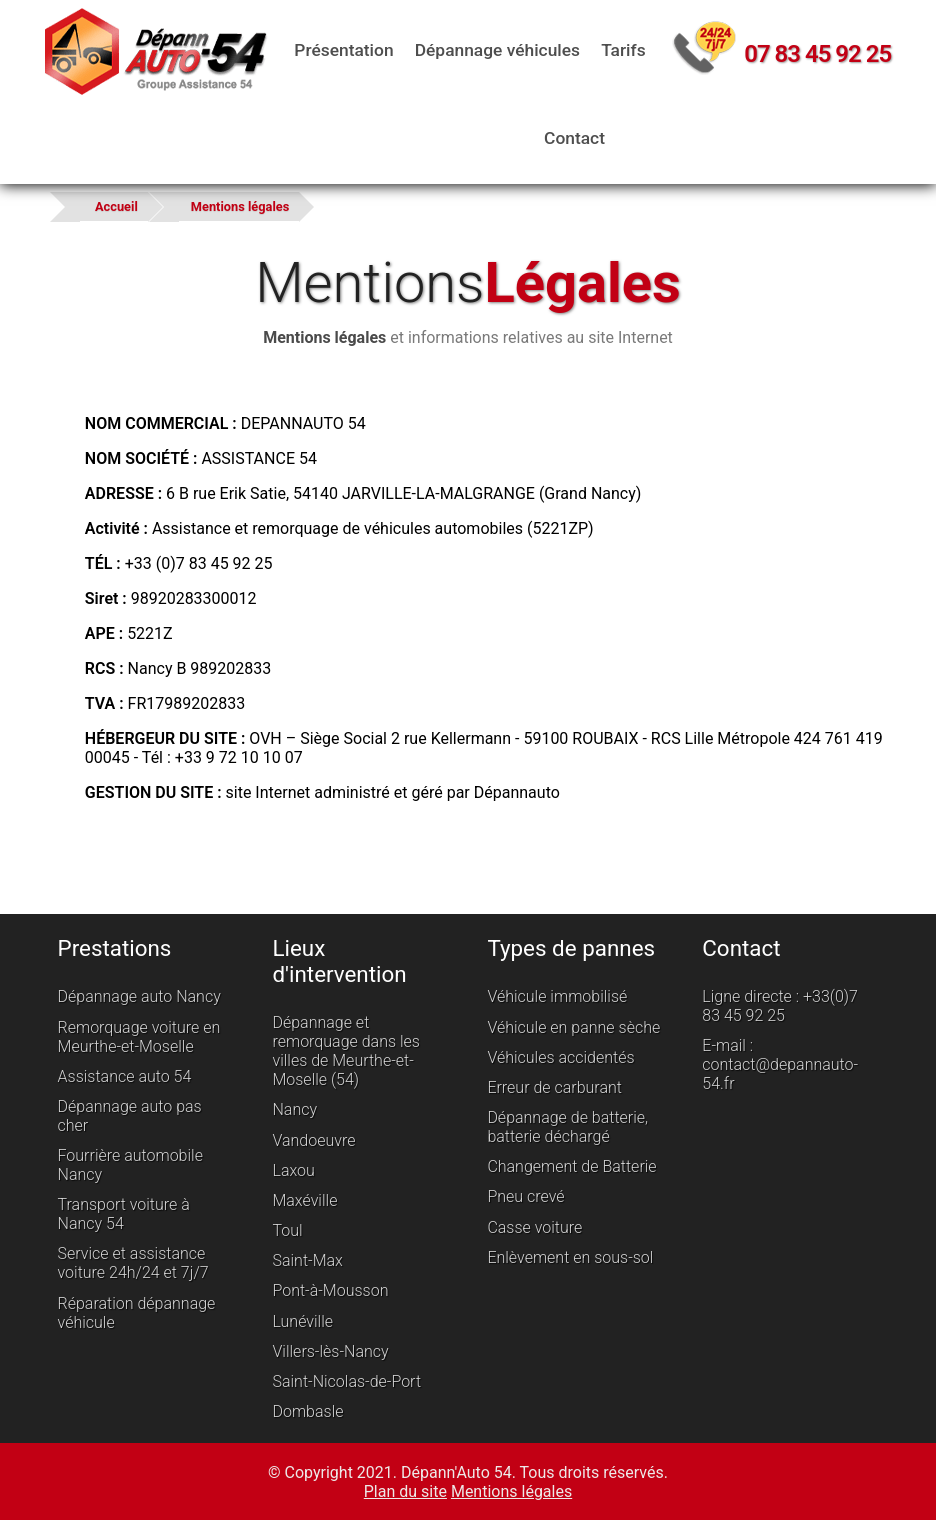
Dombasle (308, 1411)
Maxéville (305, 1200)
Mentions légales (240, 206)
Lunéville (303, 1321)
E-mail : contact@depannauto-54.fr (779, 1064)
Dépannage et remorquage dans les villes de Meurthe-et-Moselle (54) (346, 1051)
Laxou (294, 1170)
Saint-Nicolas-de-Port (347, 1381)
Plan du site (405, 1490)
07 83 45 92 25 (815, 54)
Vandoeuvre (314, 1140)
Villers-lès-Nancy (331, 1351)
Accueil (116, 206)
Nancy (295, 1109)
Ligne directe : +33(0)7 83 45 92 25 (779, 1006)
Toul (288, 1230)
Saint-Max (308, 1260)
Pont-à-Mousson (331, 1291)
